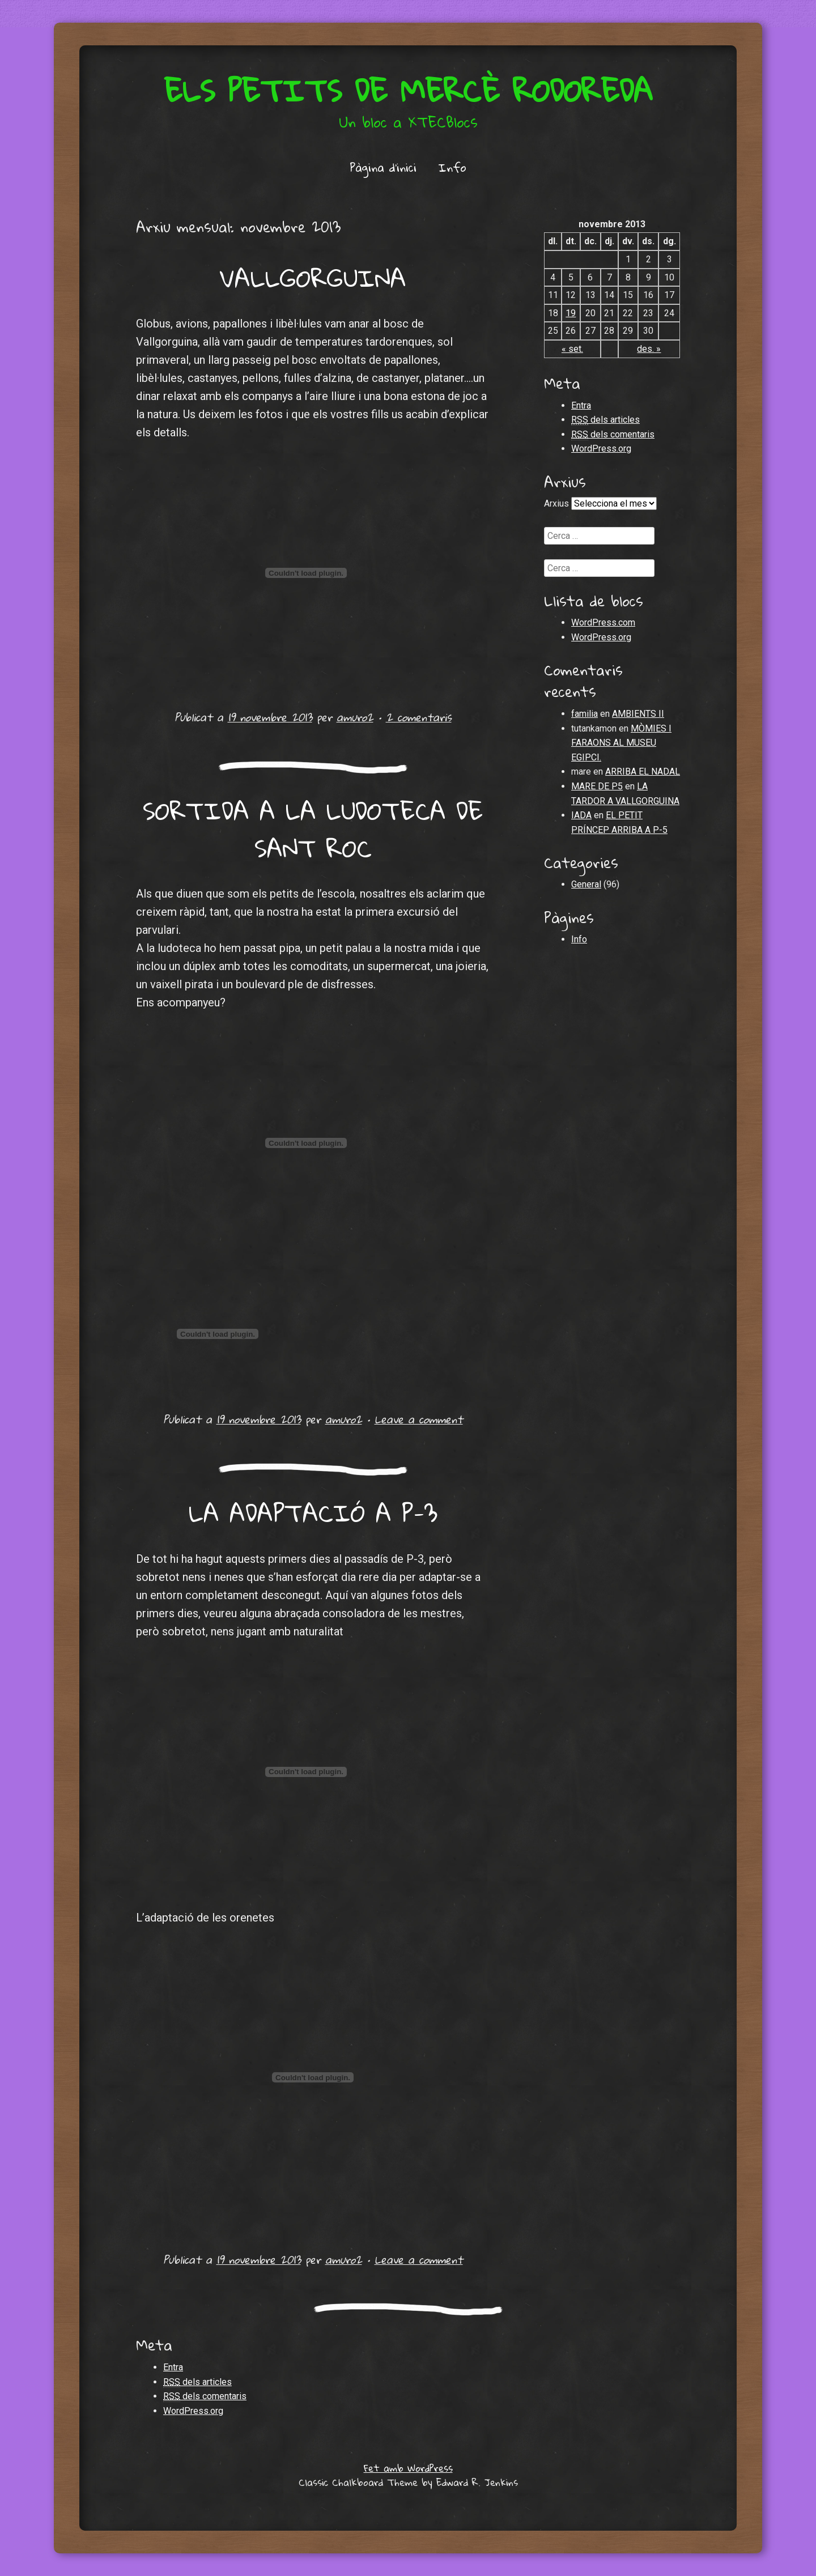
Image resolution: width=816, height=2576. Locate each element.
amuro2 (355, 717)
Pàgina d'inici (383, 167)
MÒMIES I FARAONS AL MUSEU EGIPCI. (621, 743)
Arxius (556, 503)
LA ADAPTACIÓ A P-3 (313, 1512)
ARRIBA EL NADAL (642, 771)
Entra (581, 405)
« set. (572, 348)
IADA (581, 815)
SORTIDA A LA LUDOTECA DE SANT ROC (313, 829)
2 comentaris (419, 717)
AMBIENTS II (638, 713)
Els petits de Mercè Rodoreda (408, 90)
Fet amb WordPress (408, 2468)
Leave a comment (419, 1419)
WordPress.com (603, 622)
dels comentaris (612, 434)
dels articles (605, 420)
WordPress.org (601, 448)
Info (452, 167)
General (586, 884)
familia (584, 713)
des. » (649, 348)
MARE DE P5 (597, 786)
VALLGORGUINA (313, 277)
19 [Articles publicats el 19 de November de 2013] (571, 313)
